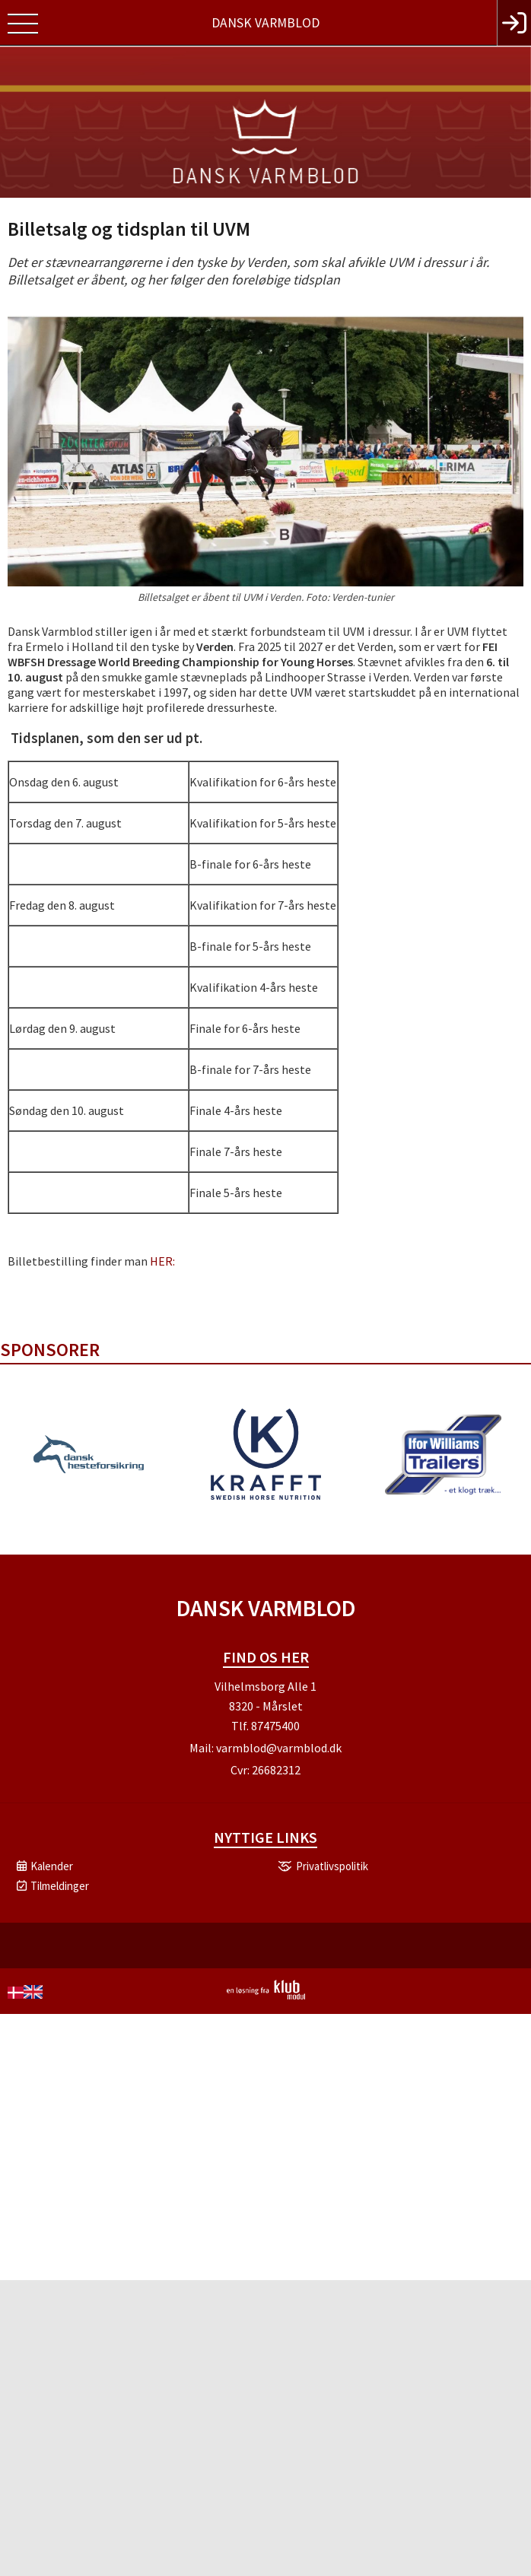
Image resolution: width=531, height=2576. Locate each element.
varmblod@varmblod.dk (279, 1747)
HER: (162, 1261)
